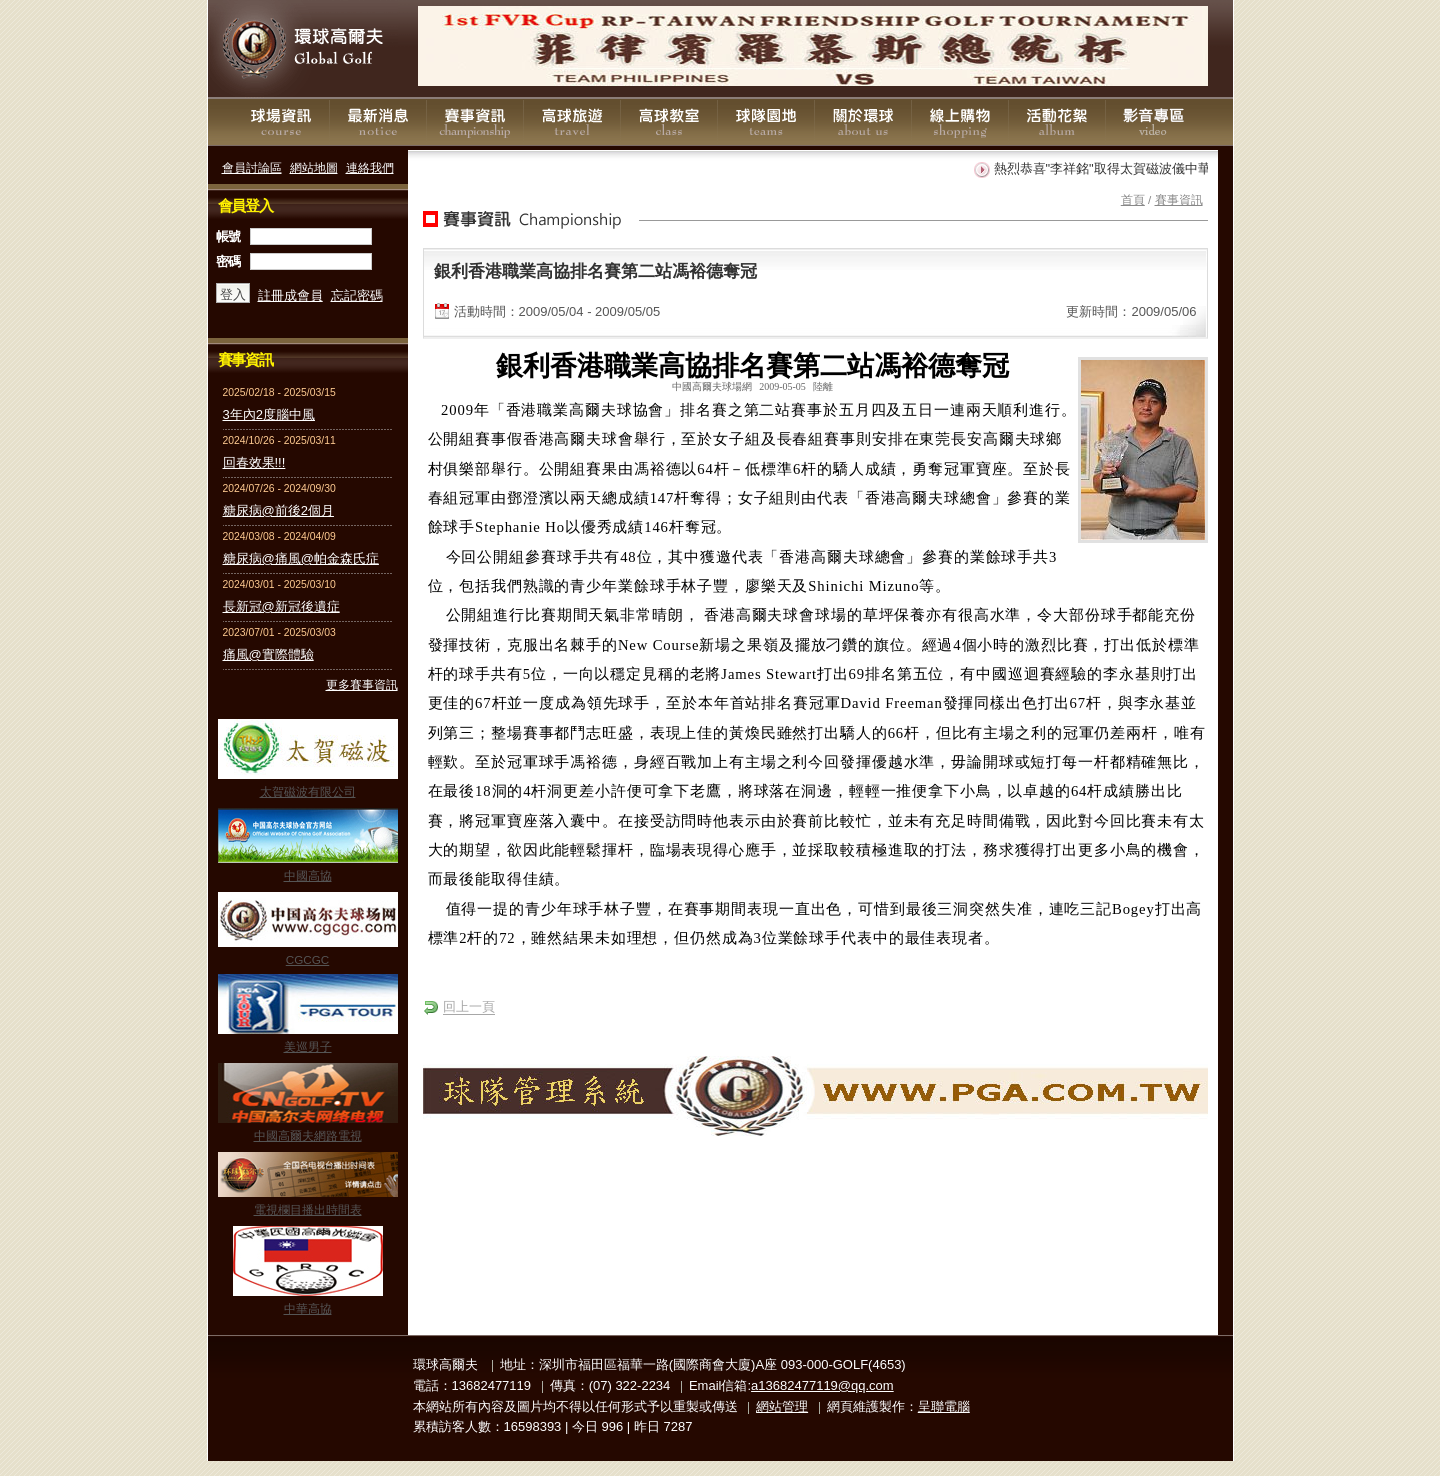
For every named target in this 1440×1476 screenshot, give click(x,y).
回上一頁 (469, 1006)
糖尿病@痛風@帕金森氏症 (301, 558)
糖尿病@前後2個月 (278, 510)
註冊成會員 (290, 295)
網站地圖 (314, 167)
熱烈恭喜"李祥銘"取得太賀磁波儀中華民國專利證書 (1145, 168)
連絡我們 (370, 167)
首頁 (1133, 199)
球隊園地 (766, 122)
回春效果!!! (254, 462)
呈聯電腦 (944, 1406)
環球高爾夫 (308, 49)
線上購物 (960, 122)
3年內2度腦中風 (269, 414)
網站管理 (782, 1406)
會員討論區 (252, 167)
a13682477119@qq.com (822, 1385)
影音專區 (1154, 122)
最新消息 (378, 122)
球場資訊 (281, 122)
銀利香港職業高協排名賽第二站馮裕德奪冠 (595, 271)
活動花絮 (1057, 122)
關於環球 (863, 122)
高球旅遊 (572, 122)
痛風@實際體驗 (268, 654)
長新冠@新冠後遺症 (281, 606)
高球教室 (669, 122)
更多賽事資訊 (362, 684)
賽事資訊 (475, 122)
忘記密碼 (357, 295)
